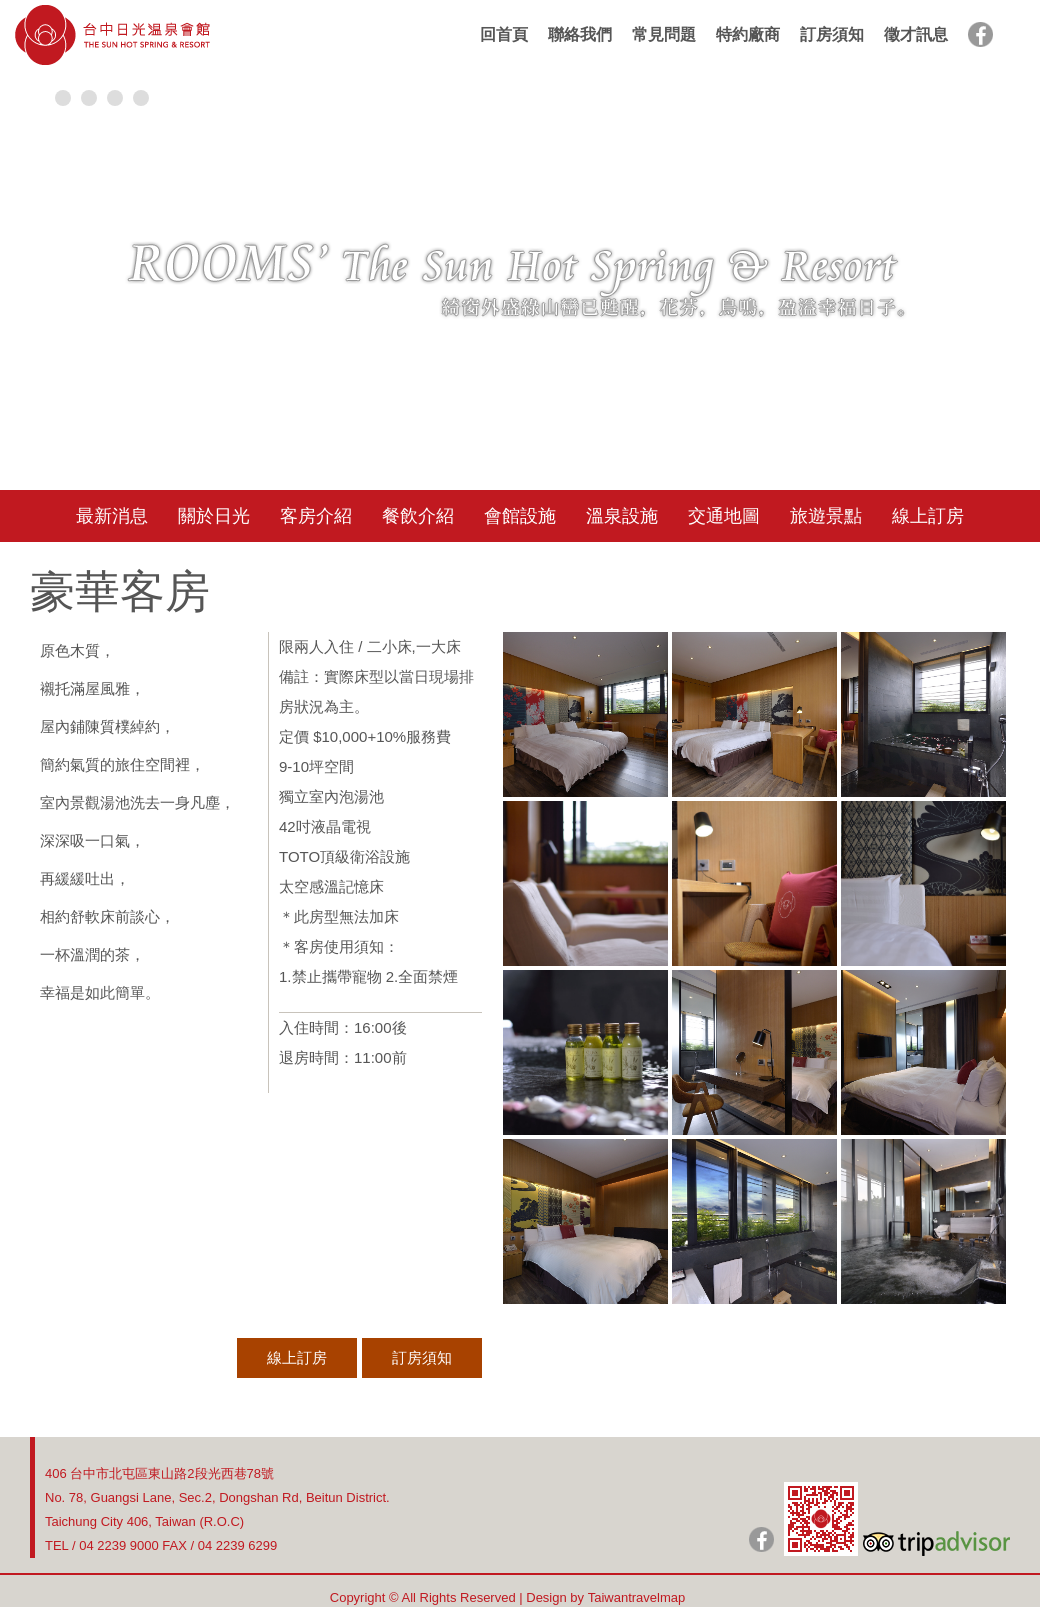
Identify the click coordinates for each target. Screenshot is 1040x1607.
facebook (980, 34)
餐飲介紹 (418, 516)
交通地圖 (724, 516)
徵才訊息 (916, 34)
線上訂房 (928, 516)
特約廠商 (748, 34)
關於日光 (214, 516)
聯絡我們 (580, 34)
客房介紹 (316, 516)
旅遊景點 (826, 516)
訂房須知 (832, 34)
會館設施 (520, 516)
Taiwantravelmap (637, 1597)
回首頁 (504, 34)
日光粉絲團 (761, 1539)
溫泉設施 (622, 516)
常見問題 (664, 34)
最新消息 (112, 516)
